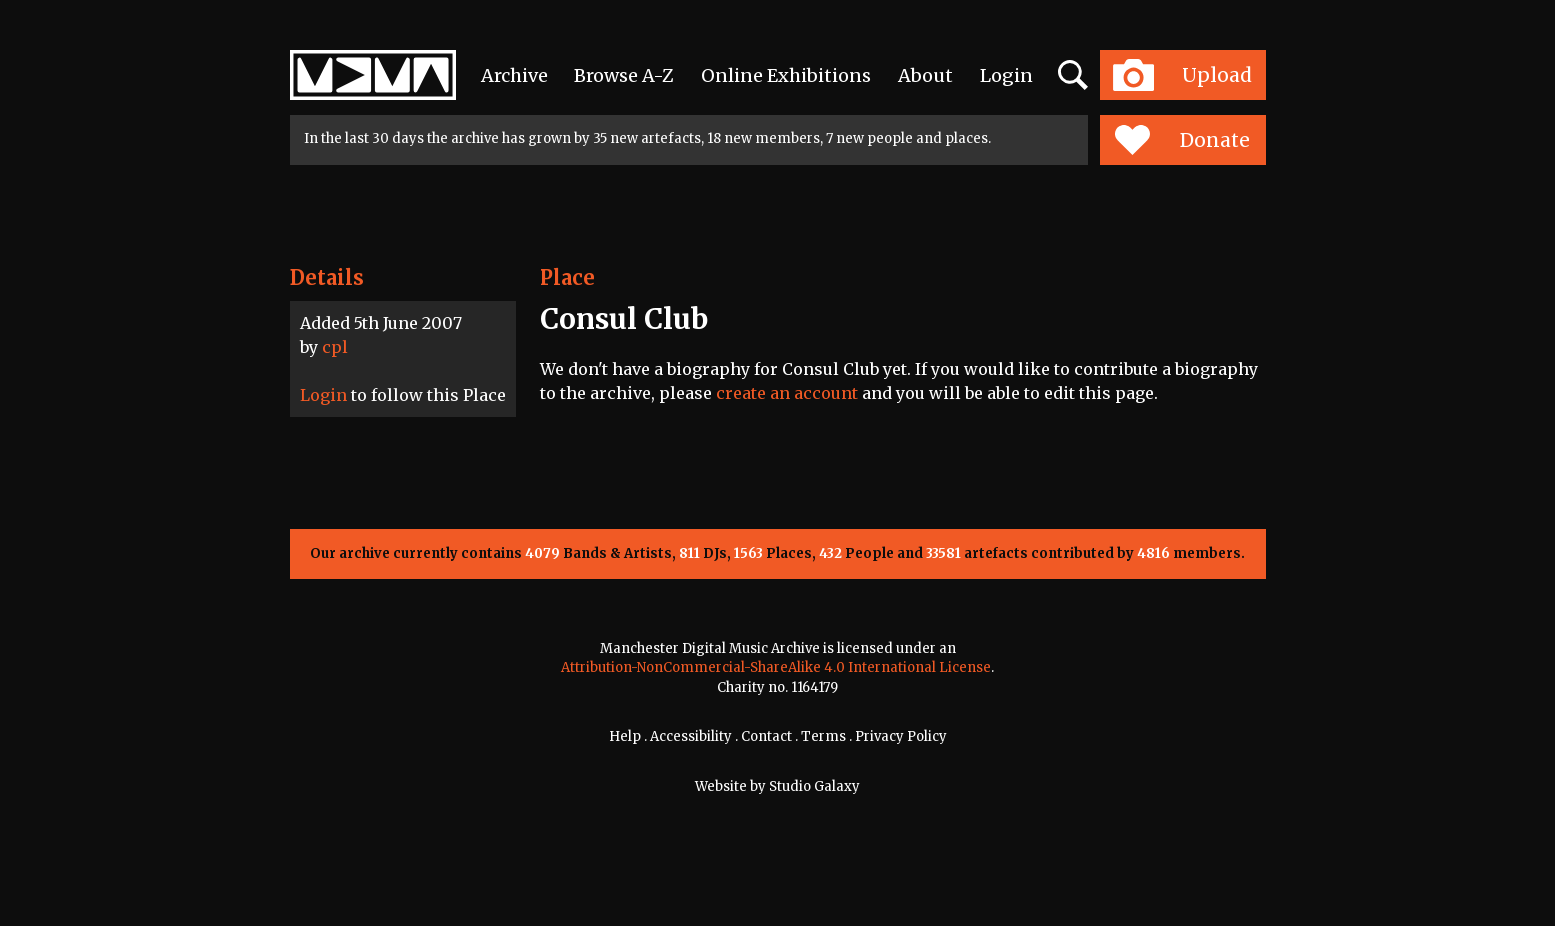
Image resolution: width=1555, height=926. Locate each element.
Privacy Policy (901, 736)
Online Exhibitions (786, 75)
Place (567, 277)
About (925, 75)
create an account (787, 393)
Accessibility (691, 736)
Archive (514, 75)
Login (1006, 75)
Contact (766, 736)
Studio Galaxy (814, 786)
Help (625, 736)
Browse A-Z (624, 75)
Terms (823, 736)
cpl (335, 347)
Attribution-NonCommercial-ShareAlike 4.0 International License (776, 667)
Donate (1182, 140)
